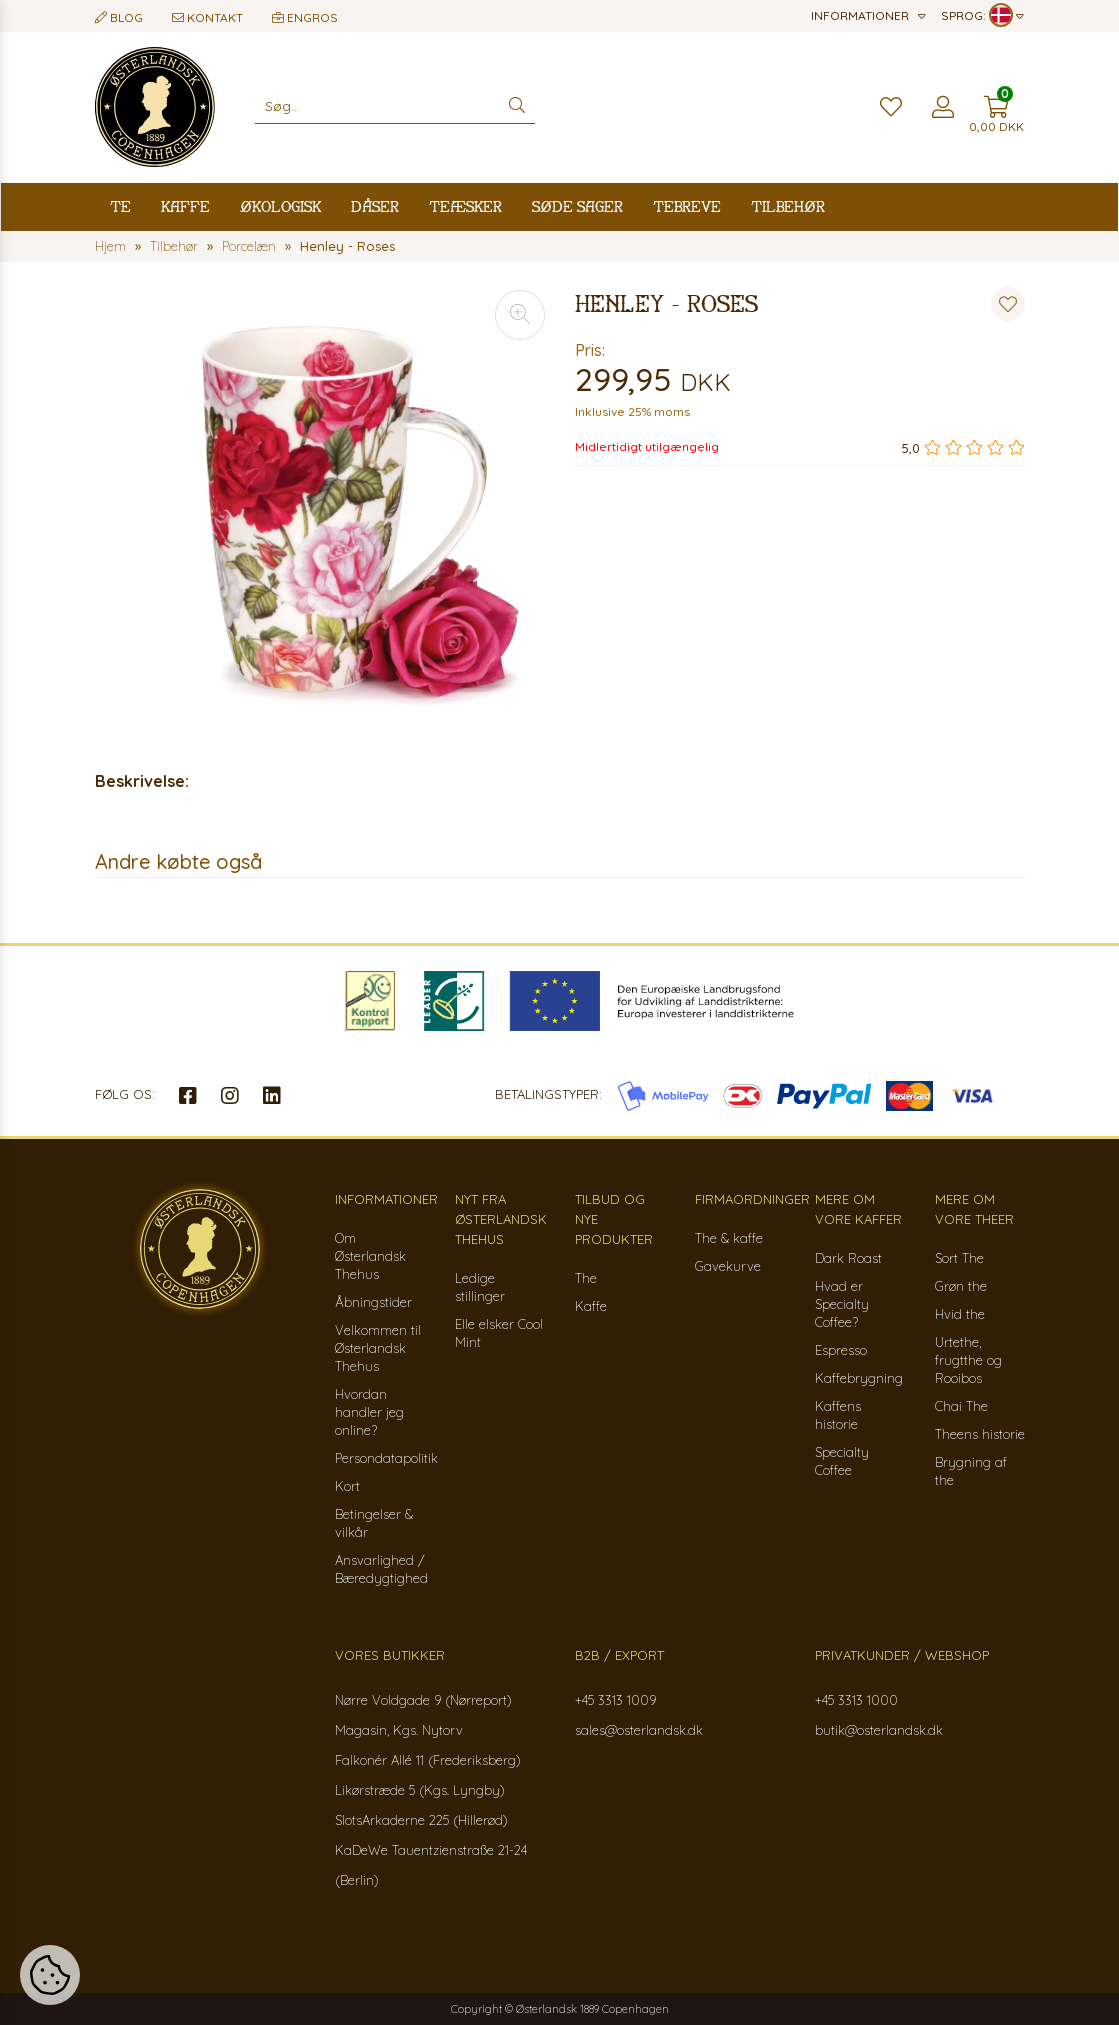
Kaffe (185, 206)
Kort (347, 1486)
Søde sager (577, 206)
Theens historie (980, 1434)
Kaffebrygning (859, 1378)
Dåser (375, 206)
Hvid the (960, 1314)
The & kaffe (729, 1238)
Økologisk (280, 206)
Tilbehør (788, 206)
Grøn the (961, 1286)
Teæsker (465, 206)
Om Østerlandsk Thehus (370, 1256)
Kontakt (207, 17)
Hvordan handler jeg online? (369, 1412)
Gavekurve (728, 1266)
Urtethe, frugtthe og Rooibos (968, 1360)
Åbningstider (373, 1302)
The (586, 1278)
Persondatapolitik (386, 1458)
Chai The (961, 1406)
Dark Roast (848, 1258)
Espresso (841, 1350)
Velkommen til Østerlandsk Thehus (378, 1348)
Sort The (959, 1258)
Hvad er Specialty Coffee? (842, 1304)
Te (120, 206)
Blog (119, 17)
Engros (305, 17)
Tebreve (687, 206)
